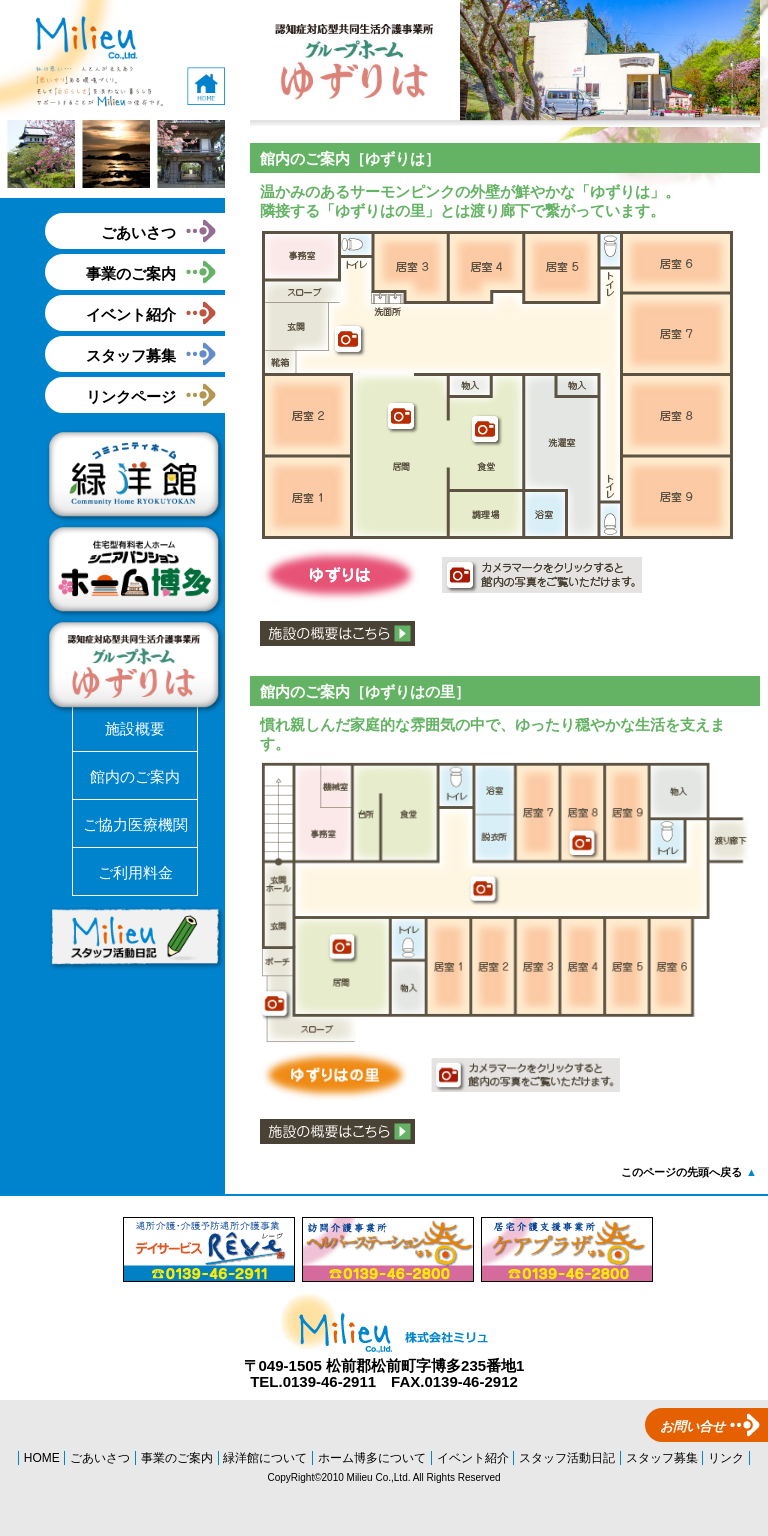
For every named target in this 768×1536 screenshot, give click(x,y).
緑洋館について (265, 1458)
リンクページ (131, 396)
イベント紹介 (131, 314)
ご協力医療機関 (135, 824)
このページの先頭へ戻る (689, 1172)
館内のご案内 (135, 776)
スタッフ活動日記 (567, 1458)
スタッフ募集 (131, 355)
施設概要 (135, 728)
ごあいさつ (138, 232)
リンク (726, 1458)
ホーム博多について (372, 1458)
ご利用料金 (135, 872)
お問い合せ (692, 1426)
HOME (42, 1458)
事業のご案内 (131, 273)
